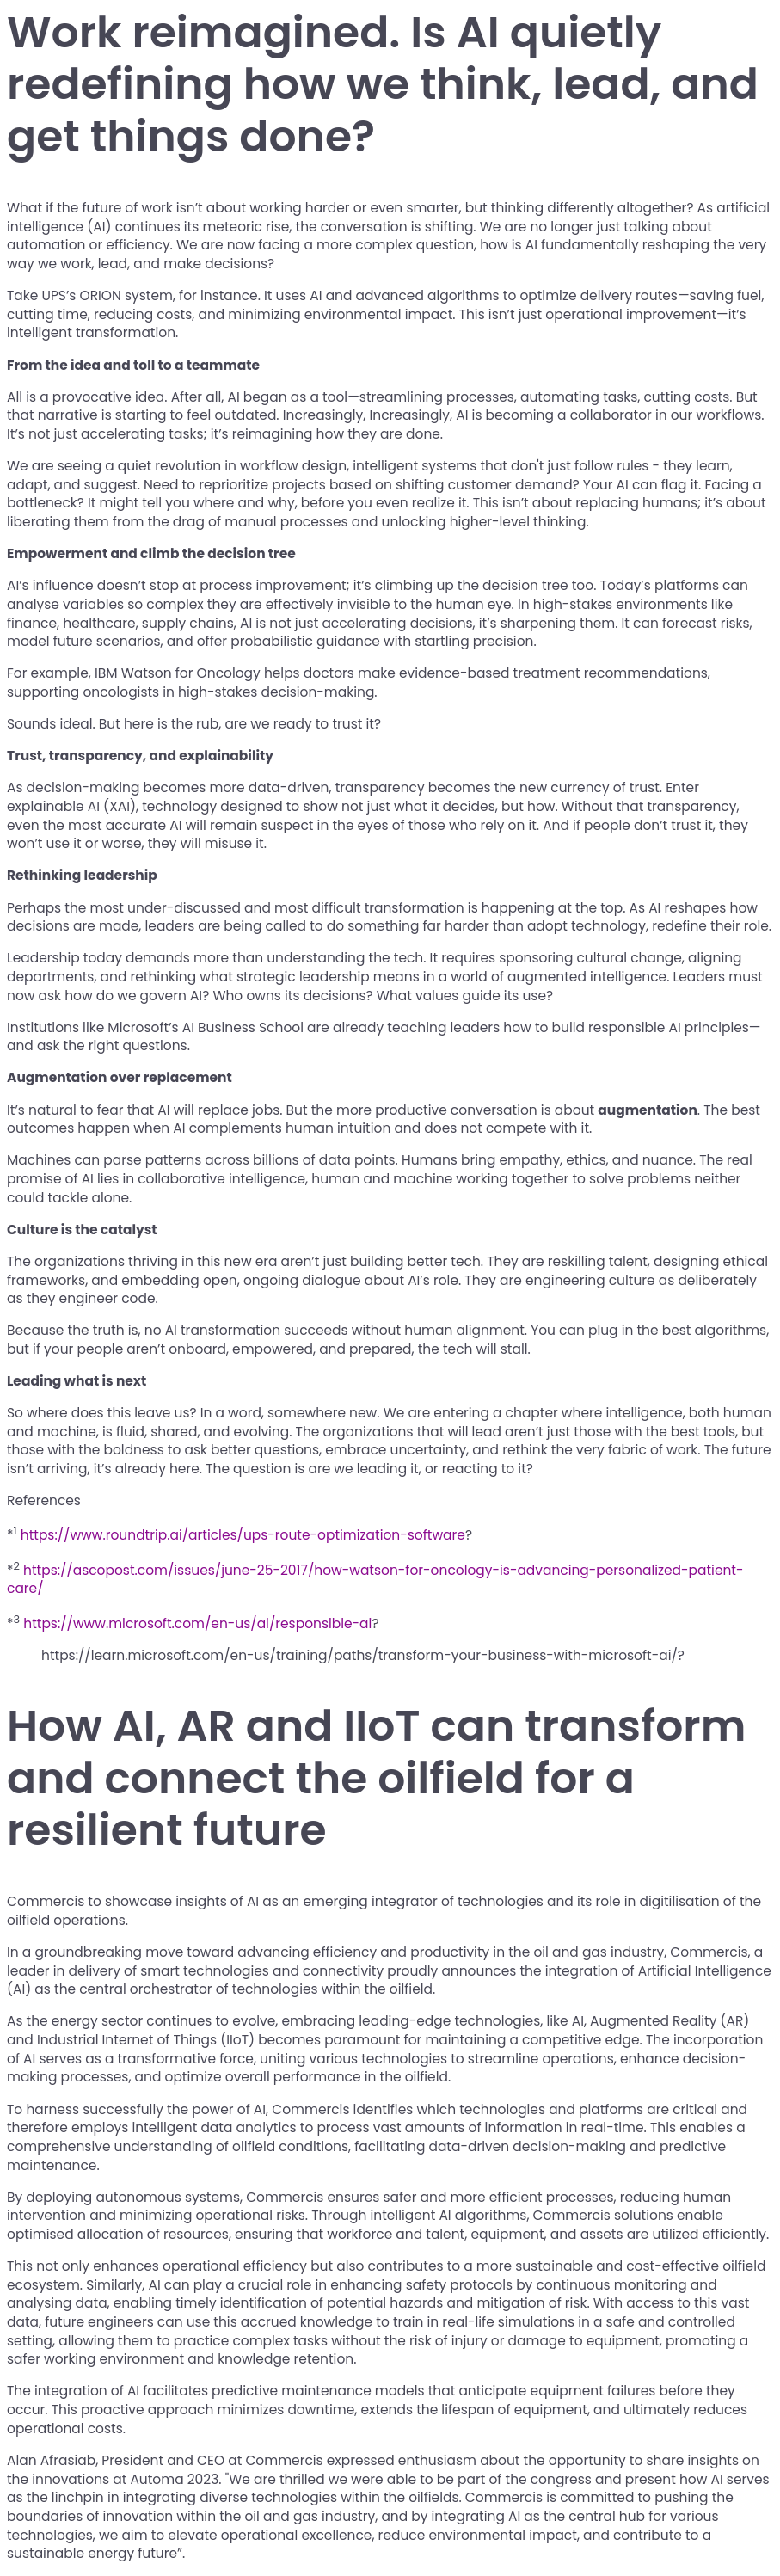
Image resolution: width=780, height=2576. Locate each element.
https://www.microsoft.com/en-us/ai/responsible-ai (197, 1623)
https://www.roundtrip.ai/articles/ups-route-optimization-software (243, 1536)
